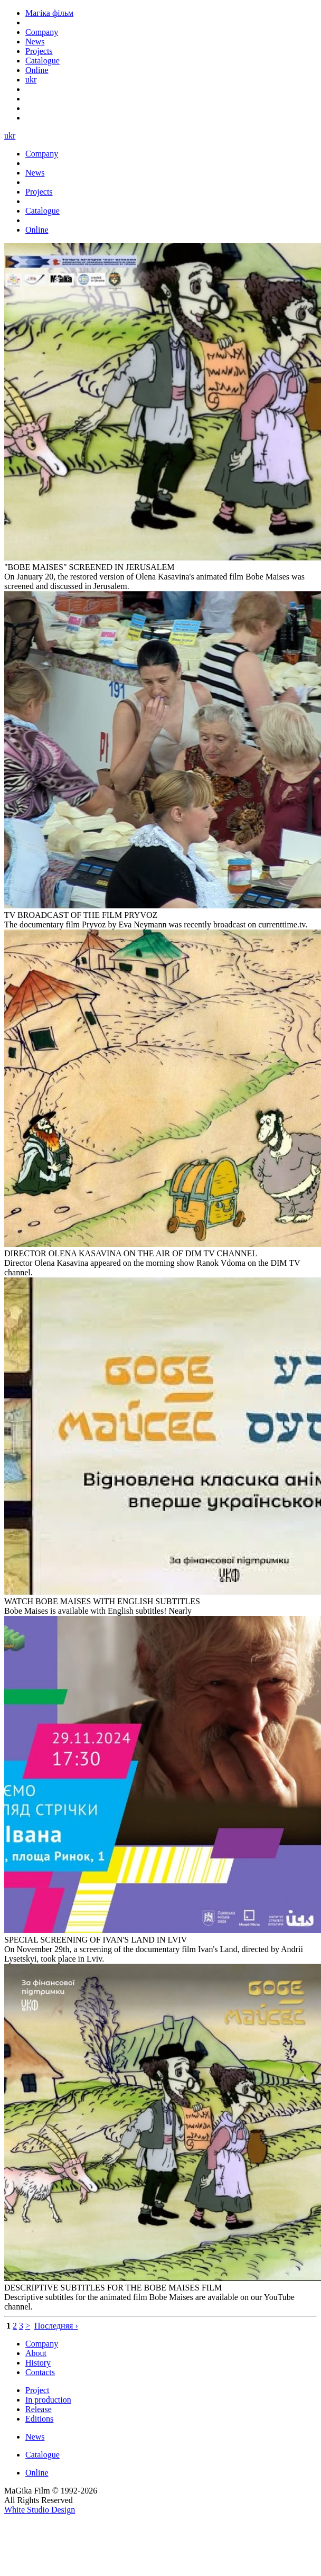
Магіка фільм (49, 12)
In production (48, 2399)
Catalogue (42, 2454)
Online (37, 2472)
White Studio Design (39, 2509)
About (35, 2353)
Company (41, 2343)
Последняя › (56, 2325)
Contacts (40, 2372)
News (34, 2436)
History (38, 2362)
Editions (39, 2418)
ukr (30, 79)
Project (37, 2390)
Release (38, 2409)
